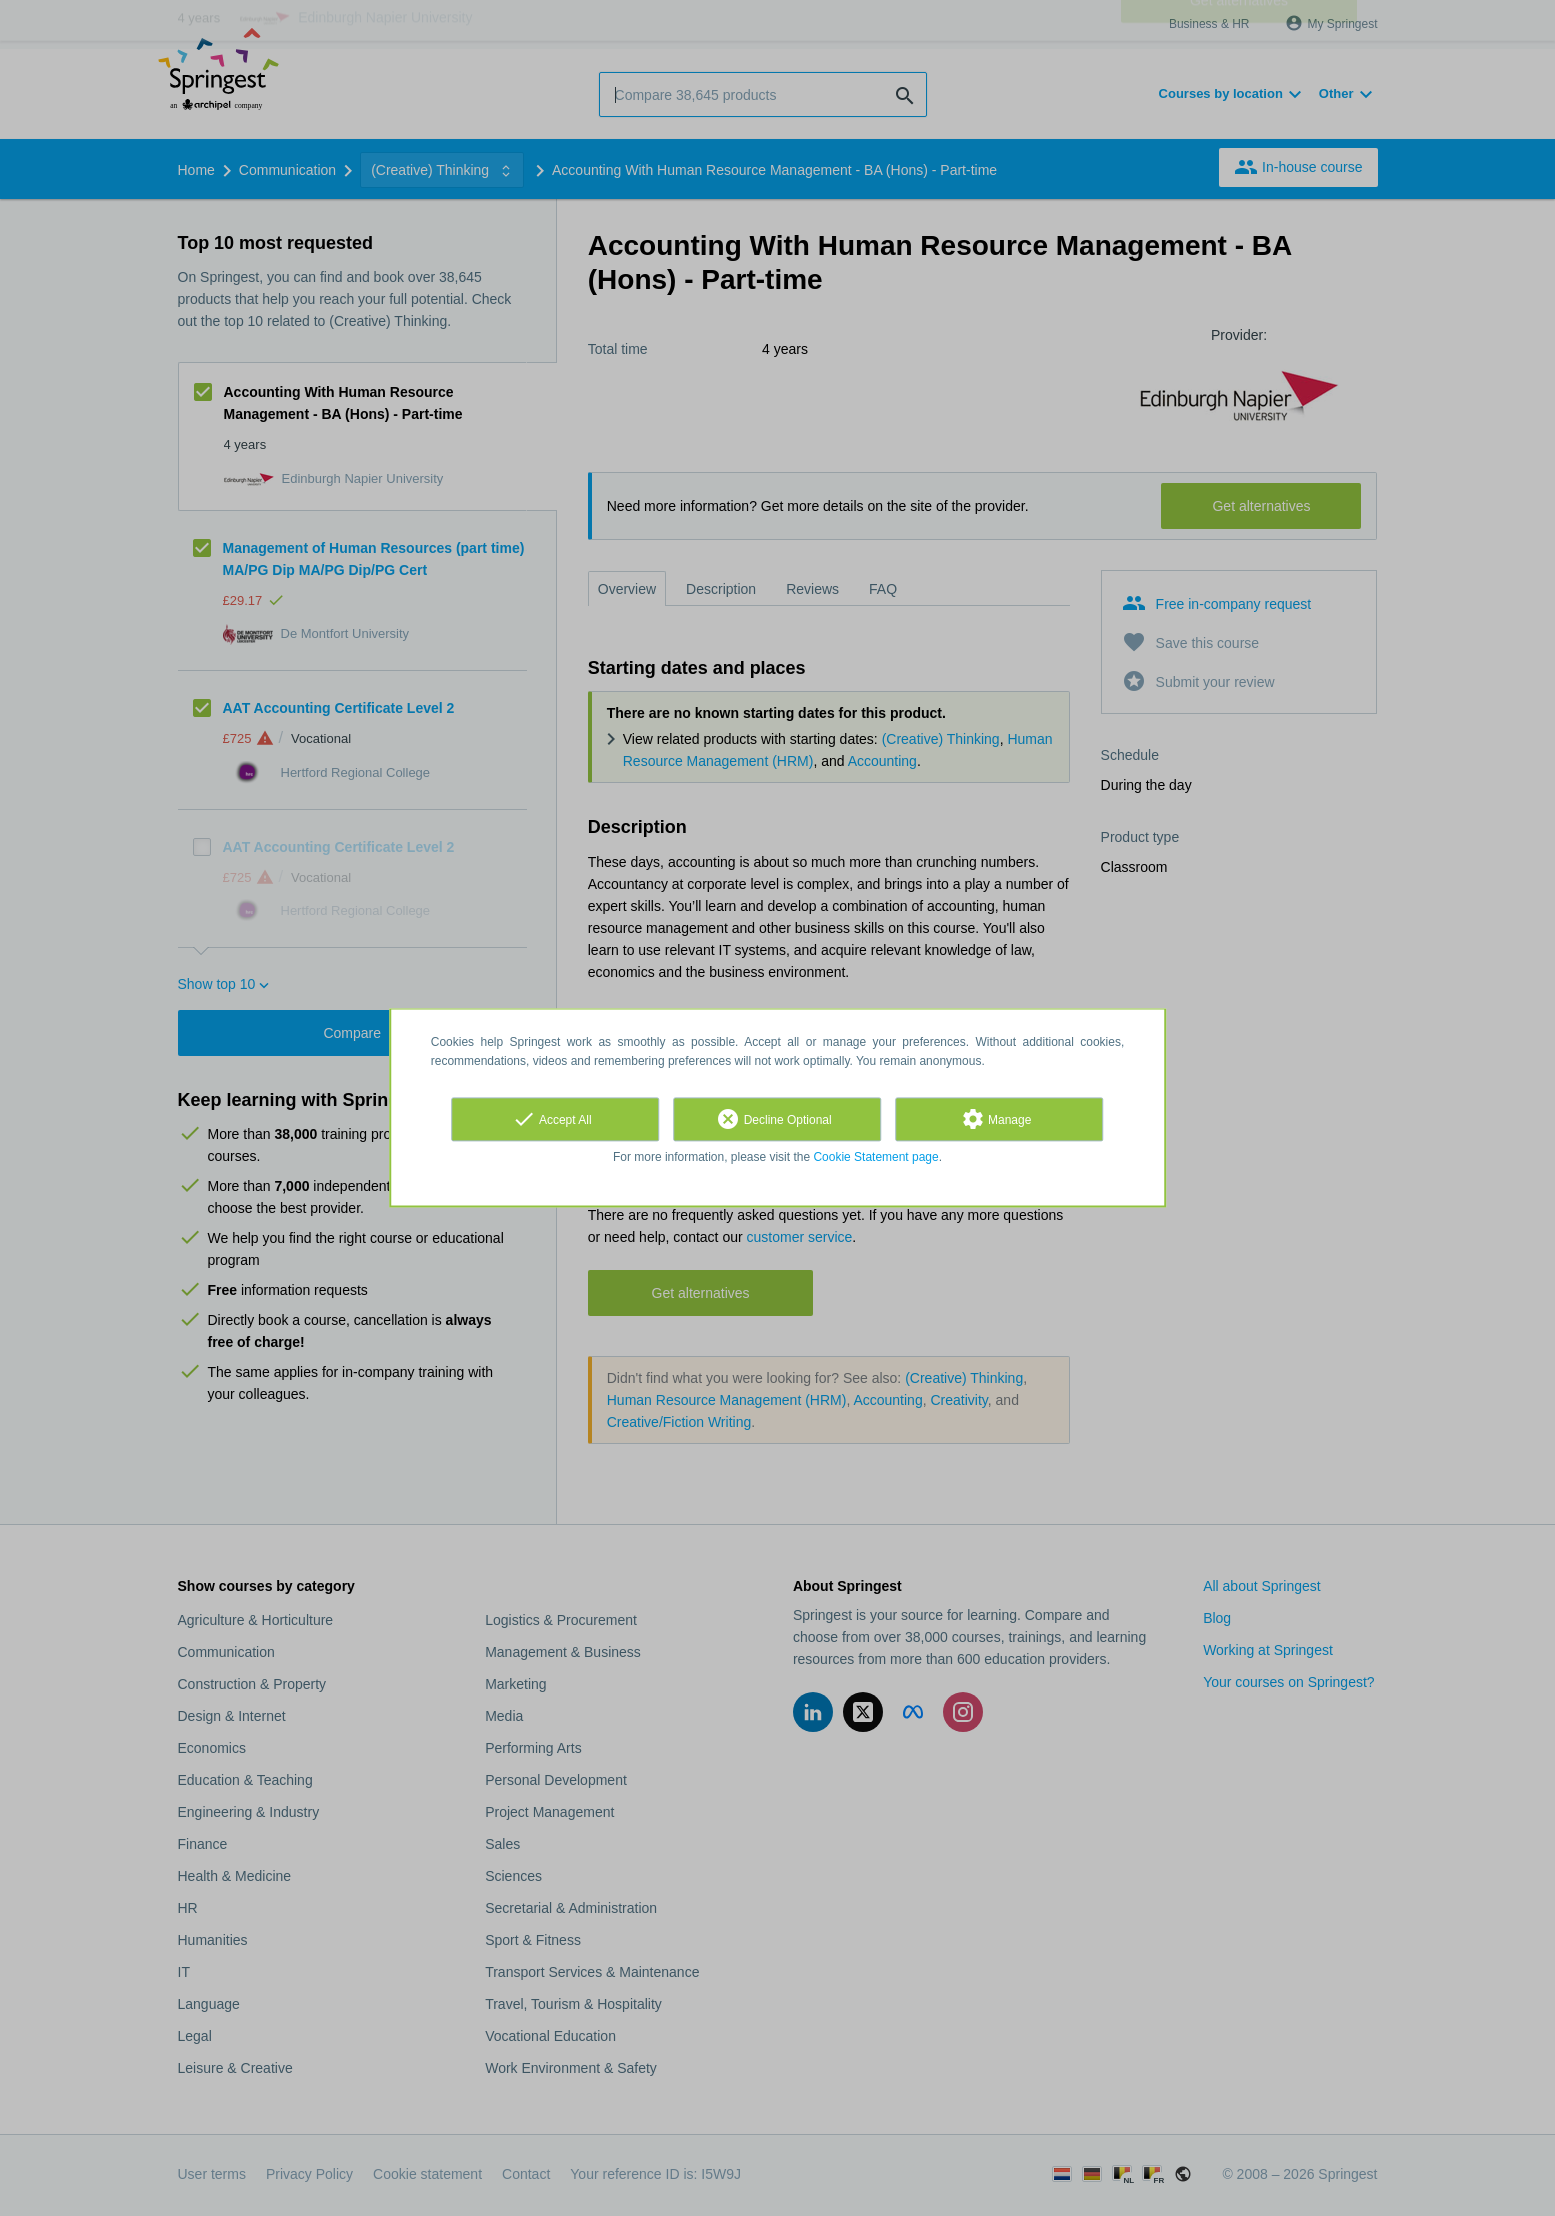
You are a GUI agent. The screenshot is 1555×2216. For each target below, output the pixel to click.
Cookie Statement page (875, 1157)
